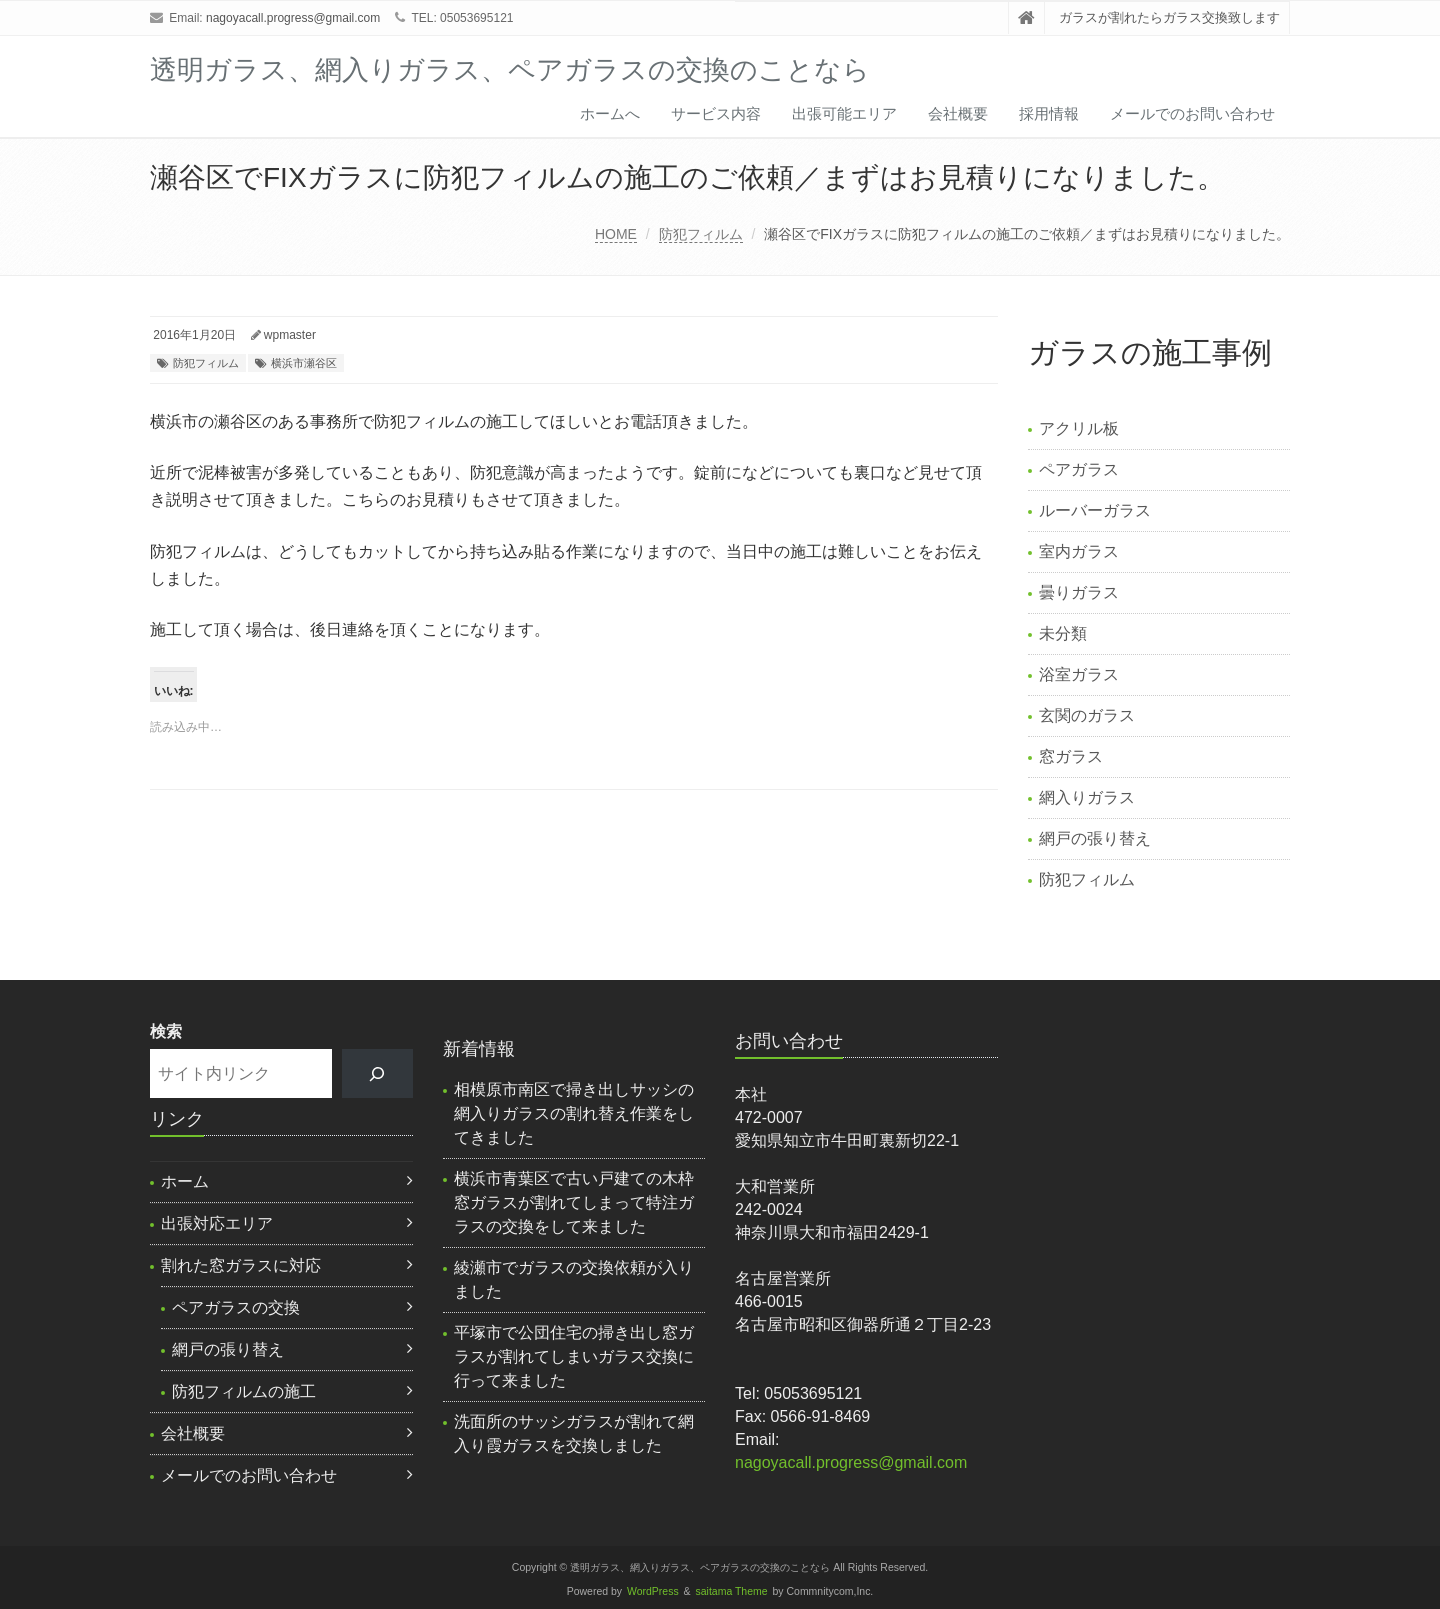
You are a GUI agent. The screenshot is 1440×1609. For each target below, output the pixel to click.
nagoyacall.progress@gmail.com (293, 18)
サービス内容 (716, 113)
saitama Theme (732, 1591)
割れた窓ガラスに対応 (241, 1265)
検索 (166, 1031)
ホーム (185, 1181)
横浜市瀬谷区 (304, 363)
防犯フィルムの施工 (244, 1391)
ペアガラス (1079, 469)
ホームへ (610, 113)
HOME (616, 234)
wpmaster (290, 335)
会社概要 (958, 113)
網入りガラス (1087, 797)
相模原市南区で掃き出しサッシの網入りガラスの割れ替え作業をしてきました (574, 1113)
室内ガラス (1079, 551)
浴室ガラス (1079, 674)
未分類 (1063, 633)
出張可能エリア (844, 113)
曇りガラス (1079, 592)
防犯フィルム (701, 234)
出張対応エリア (217, 1223)
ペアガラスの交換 (236, 1307)
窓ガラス (1071, 756)
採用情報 (1049, 113)
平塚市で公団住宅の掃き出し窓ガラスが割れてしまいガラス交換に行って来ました (574, 1356)
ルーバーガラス (1095, 510)
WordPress (653, 1591)
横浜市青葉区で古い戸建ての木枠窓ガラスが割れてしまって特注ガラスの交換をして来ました (574, 1202)
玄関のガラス (1087, 715)
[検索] (377, 1073)
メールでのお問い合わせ (1192, 113)
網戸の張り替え (1095, 838)
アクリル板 (1079, 428)
